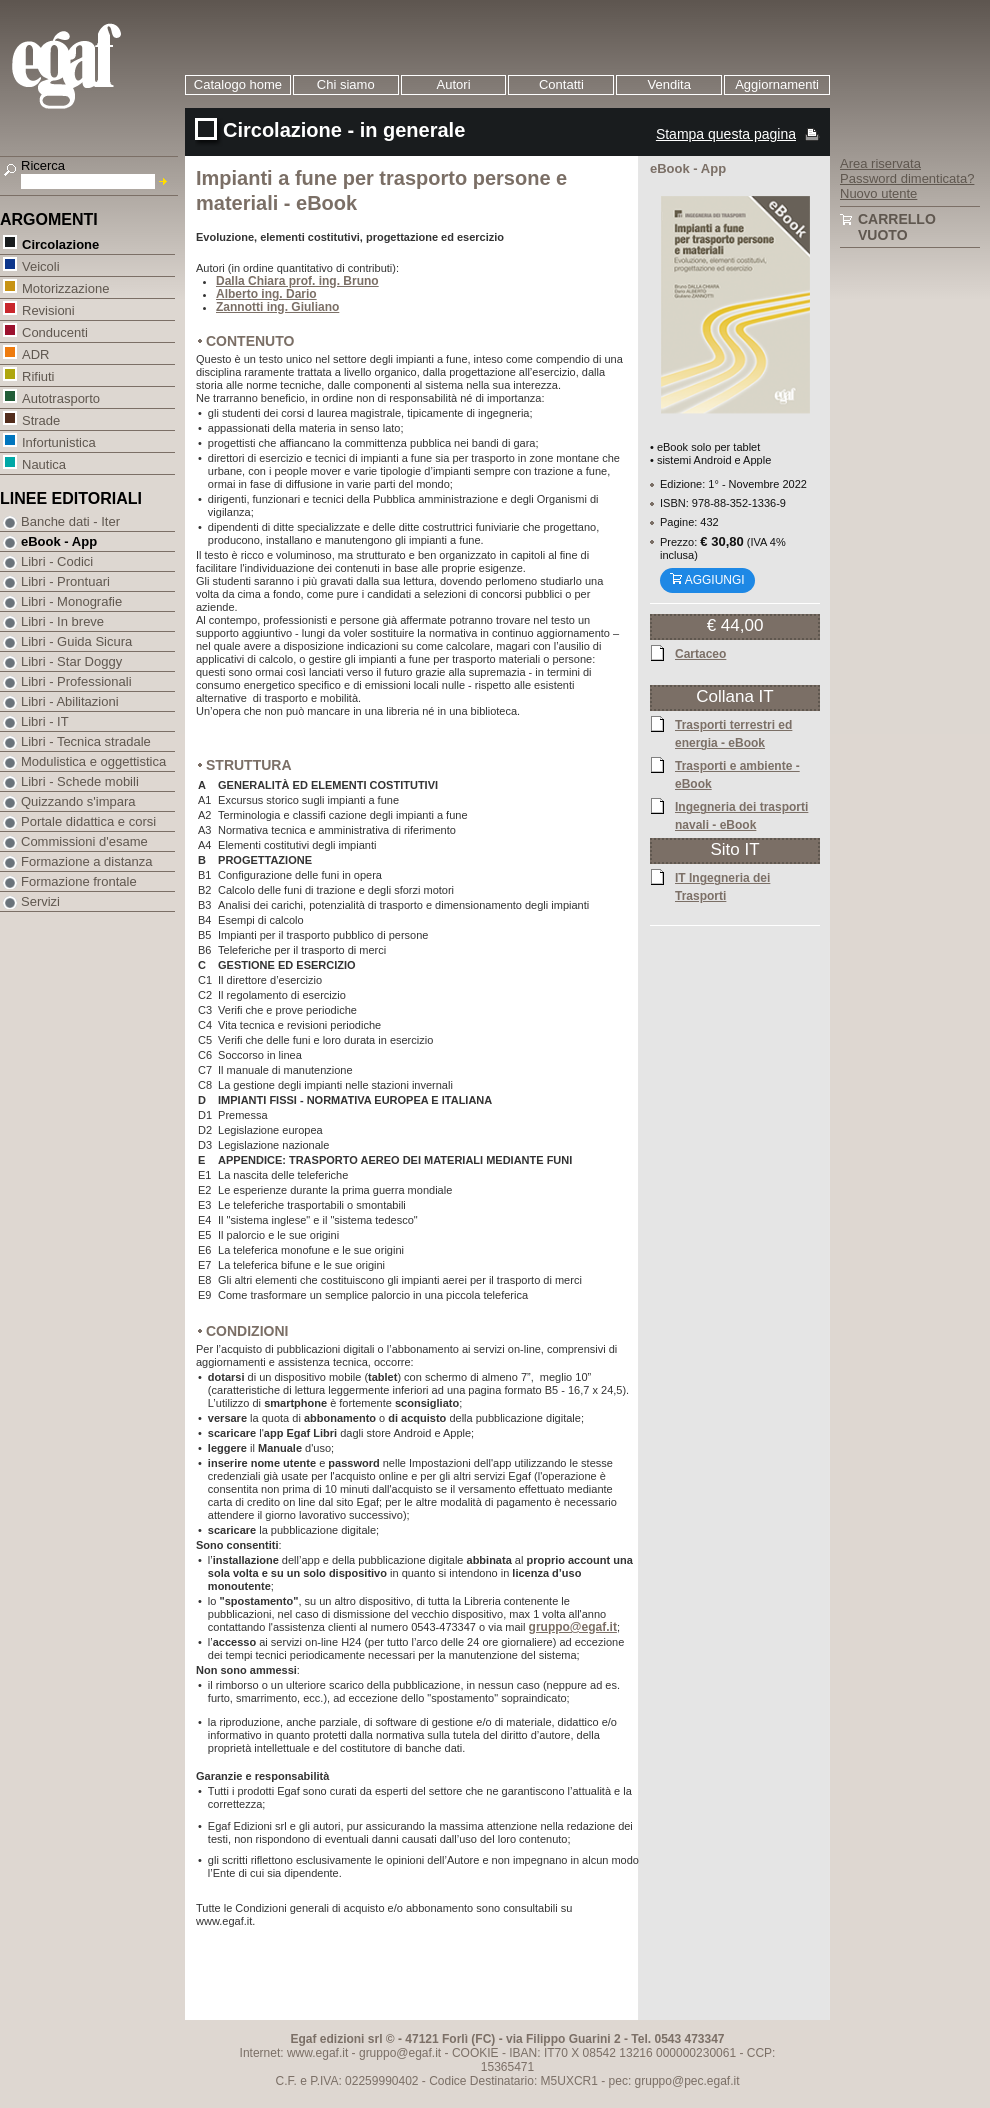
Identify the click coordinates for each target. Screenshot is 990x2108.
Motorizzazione (65, 287)
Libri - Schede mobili (80, 781)
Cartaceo (700, 653)
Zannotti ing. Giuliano (277, 307)
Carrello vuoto (897, 227)
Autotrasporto (60, 397)
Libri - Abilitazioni (70, 701)
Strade (40, 419)
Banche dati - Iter (70, 521)
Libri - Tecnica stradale (86, 741)
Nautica (43, 463)
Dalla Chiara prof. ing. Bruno (297, 281)
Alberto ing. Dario (266, 294)
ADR (35, 353)
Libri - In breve (62, 621)
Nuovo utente (878, 193)
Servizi (40, 901)
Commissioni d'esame (84, 841)
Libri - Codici (57, 561)
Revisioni (48, 309)
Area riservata (880, 163)
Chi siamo (346, 84)
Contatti (561, 84)
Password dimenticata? (907, 178)
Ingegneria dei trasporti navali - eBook (741, 815)
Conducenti (54, 331)
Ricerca (43, 165)
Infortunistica (58, 441)
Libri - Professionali (76, 681)
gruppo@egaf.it (573, 1627)
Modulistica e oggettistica (93, 761)
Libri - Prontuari (65, 581)
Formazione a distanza (87, 861)
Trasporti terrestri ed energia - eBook (733, 733)
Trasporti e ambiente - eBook (737, 774)
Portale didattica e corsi (88, 821)
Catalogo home (238, 84)
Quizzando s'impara (78, 801)
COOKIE (475, 2053)
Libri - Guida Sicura (76, 641)
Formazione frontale (79, 881)
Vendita (669, 84)
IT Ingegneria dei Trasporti (722, 886)
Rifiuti (38, 375)
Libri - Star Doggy (71, 661)
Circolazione (60, 243)
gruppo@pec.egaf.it (687, 2081)
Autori (454, 84)
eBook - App (59, 541)
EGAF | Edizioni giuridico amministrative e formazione (91, 68)
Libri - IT (45, 721)
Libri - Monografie (71, 601)
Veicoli (40, 265)
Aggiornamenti (777, 84)
